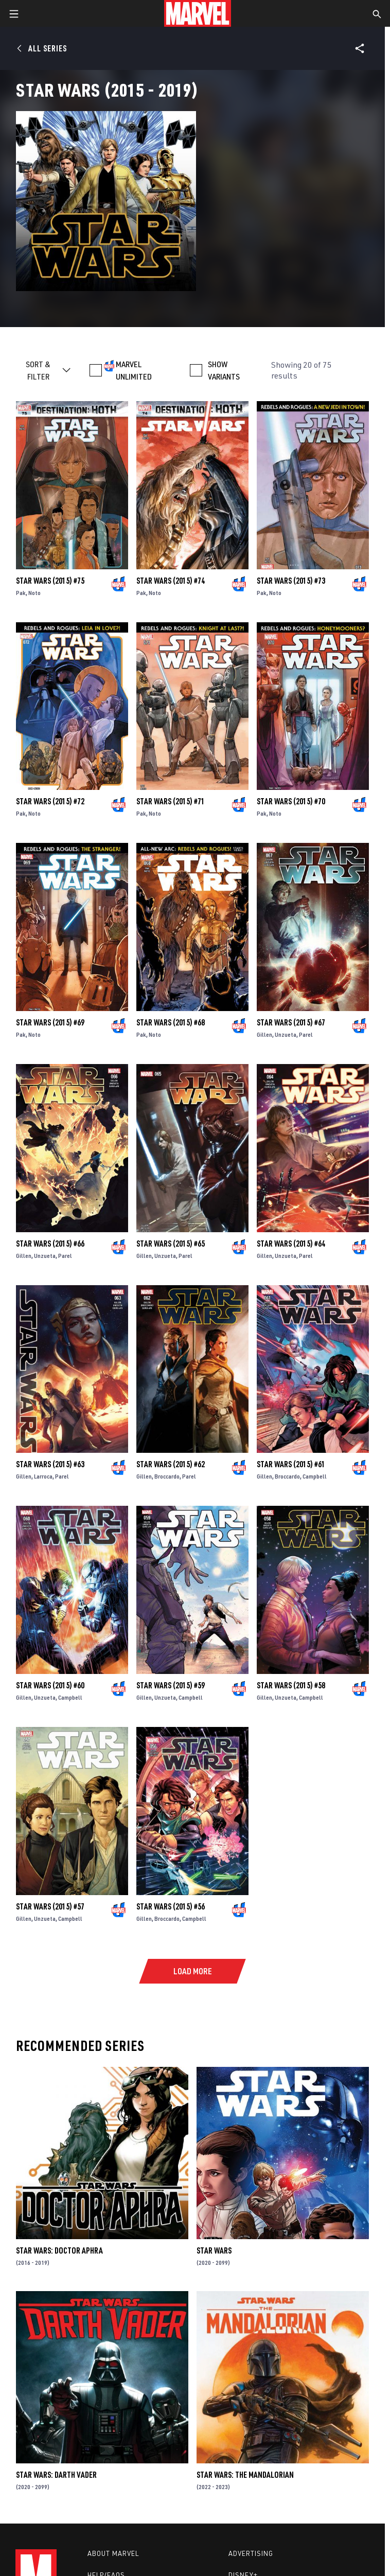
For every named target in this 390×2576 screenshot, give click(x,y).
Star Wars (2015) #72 (50, 801)
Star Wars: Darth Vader (56, 2475)
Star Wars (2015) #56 (170, 1906)
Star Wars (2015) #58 (291, 1685)
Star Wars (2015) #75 (50, 580)
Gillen (264, 1034)
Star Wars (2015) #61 (291, 1464)
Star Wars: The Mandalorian (245, 2475)
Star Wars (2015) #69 (50, 1022)
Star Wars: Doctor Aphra (59, 2250)
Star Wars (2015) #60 (50, 1685)
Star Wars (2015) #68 (170, 1022)
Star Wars (214, 2250)
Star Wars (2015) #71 (170, 801)
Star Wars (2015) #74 (170, 580)
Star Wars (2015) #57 (50, 1906)
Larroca (43, 1476)
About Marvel (113, 2553)
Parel (306, 1034)
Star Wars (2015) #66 (50, 1243)
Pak (21, 593)
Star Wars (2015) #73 (291, 580)
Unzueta (285, 1034)
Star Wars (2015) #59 (170, 1685)
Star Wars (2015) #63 (50, 1464)
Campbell (315, 1476)
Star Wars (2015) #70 (291, 801)
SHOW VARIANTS (224, 370)
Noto (34, 593)
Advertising (250, 2553)
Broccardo (167, 1476)
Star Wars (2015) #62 (170, 1464)
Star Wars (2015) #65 (170, 1243)
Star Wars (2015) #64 (291, 1243)
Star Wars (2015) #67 (291, 1022)
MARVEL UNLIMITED (134, 370)
